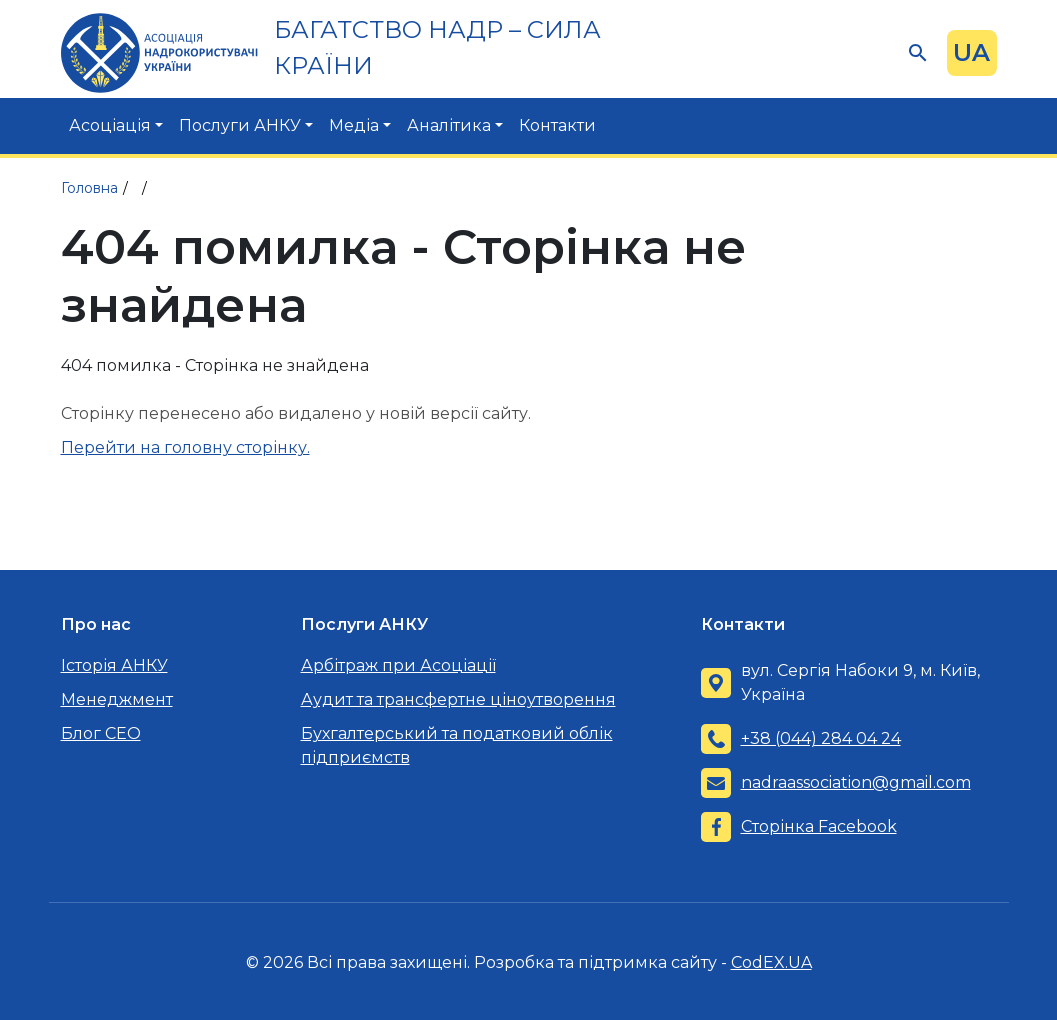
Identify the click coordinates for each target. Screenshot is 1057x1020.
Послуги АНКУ (240, 125)
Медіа (354, 125)
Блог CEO (101, 733)
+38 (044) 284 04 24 (821, 738)
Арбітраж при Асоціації (398, 665)
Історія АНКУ (114, 665)
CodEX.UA (771, 962)
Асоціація (110, 125)
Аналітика (449, 125)
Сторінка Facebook (819, 826)
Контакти (557, 125)
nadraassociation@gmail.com (856, 782)
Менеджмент (117, 699)
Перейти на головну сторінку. (185, 447)
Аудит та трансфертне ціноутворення (458, 699)
